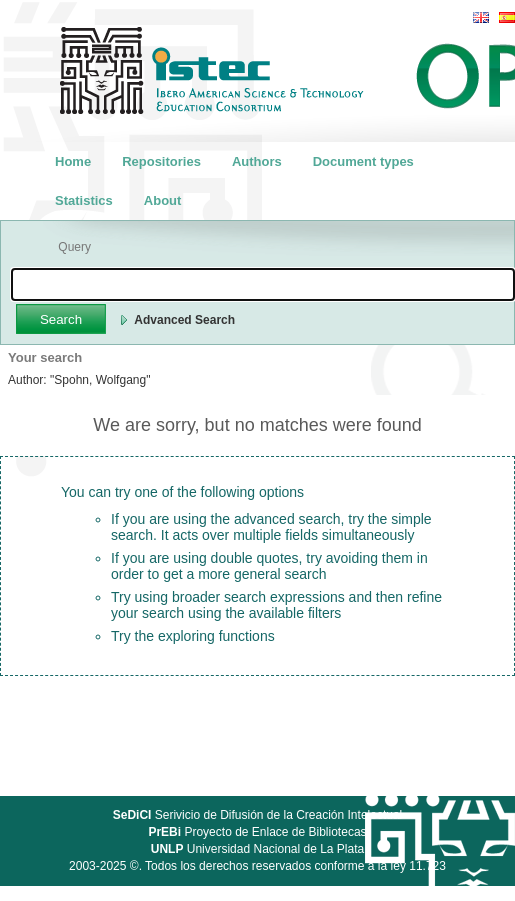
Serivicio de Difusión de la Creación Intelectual (258, 815)
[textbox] (263, 284)
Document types (363, 161)
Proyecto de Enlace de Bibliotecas (257, 832)
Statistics (84, 200)
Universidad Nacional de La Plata (257, 849)
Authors (257, 161)
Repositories (161, 161)
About (163, 200)
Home (73, 161)
